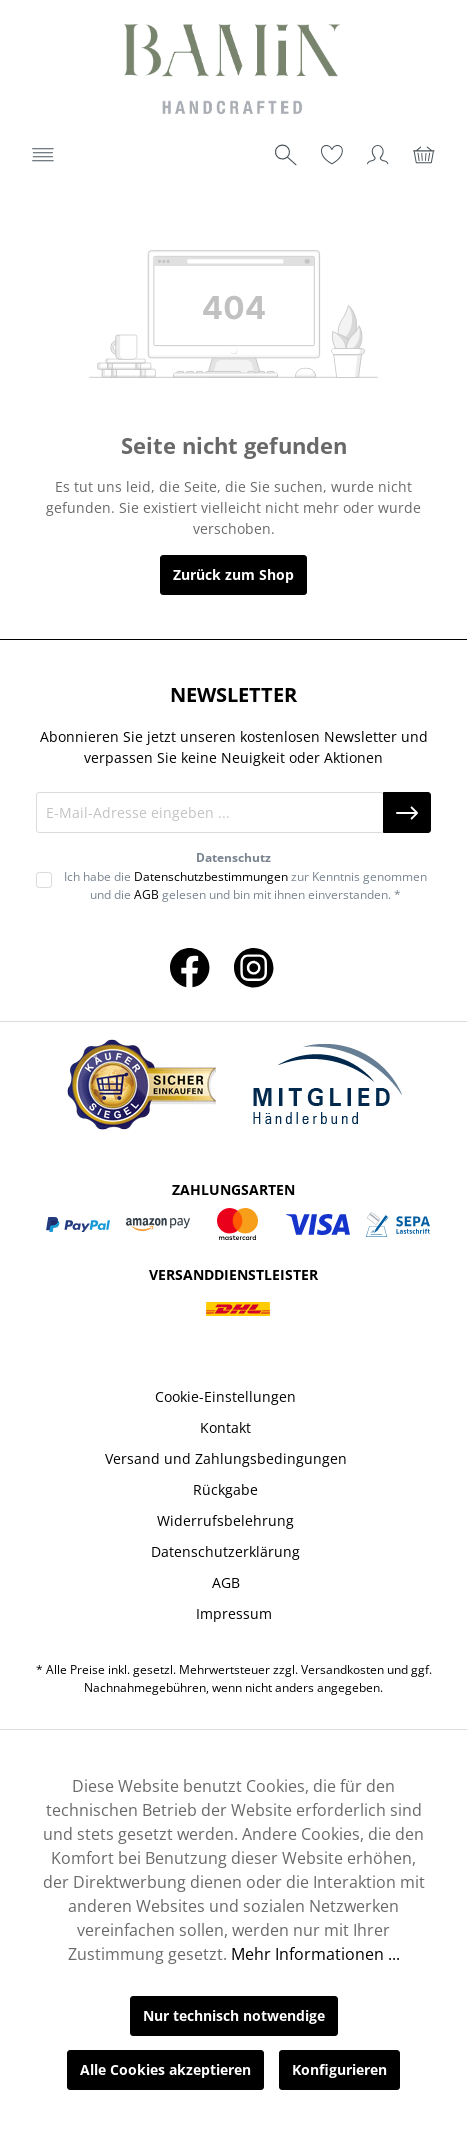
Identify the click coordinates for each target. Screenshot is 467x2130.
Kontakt (225, 1427)
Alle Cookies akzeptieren (165, 2069)
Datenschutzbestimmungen (211, 876)
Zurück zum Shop (233, 574)
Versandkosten (342, 1669)
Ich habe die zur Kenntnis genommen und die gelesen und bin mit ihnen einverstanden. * (245, 885)
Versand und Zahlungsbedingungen (226, 1458)
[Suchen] (286, 155)
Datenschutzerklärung (225, 1551)
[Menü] (43, 155)
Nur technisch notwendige (234, 2015)
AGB (146, 894)
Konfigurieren (339, 2069)
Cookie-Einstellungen (225, 1396)
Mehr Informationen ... (315, 1954)
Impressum (234, 1613)
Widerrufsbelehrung (225, 1520)
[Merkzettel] (332, 155)
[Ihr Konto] (378, 155)
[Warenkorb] (424, 155)
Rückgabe (225, 1489)
